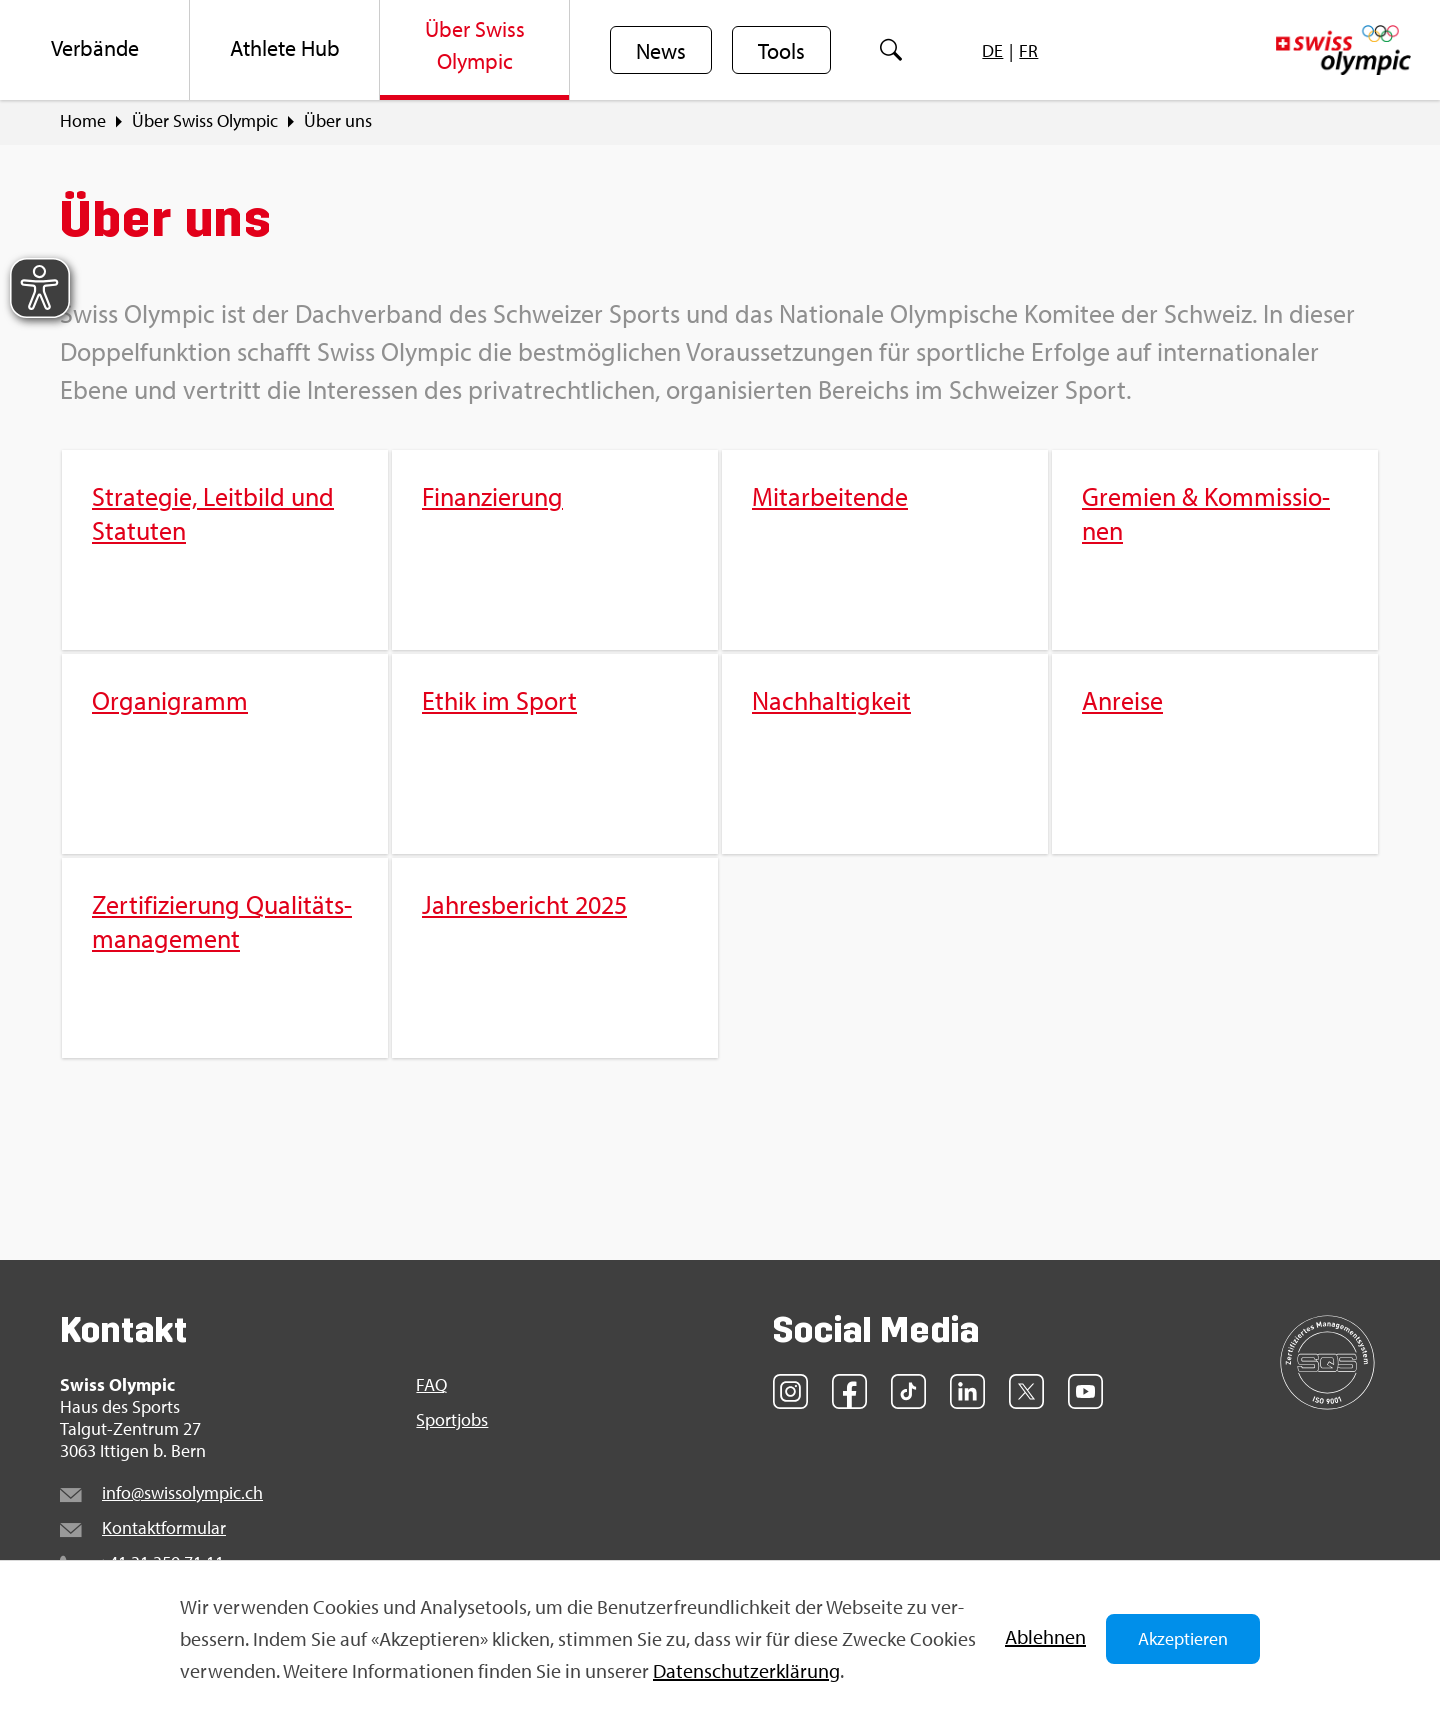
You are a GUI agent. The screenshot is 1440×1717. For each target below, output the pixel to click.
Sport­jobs (452, 1420)
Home (83, 121)
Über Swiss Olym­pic (205, 121)
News (661, 51)
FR (1028, 50)
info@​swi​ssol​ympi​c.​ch (182, 1492)
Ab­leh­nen (1045, 1636)
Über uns (338, 121)
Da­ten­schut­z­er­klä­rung (746, 1670)
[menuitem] (95, 50)
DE (992, 50)
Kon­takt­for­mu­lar (164, 1527)
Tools (781, 51)
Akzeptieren (1183, 1638)
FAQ (431, 1385)
